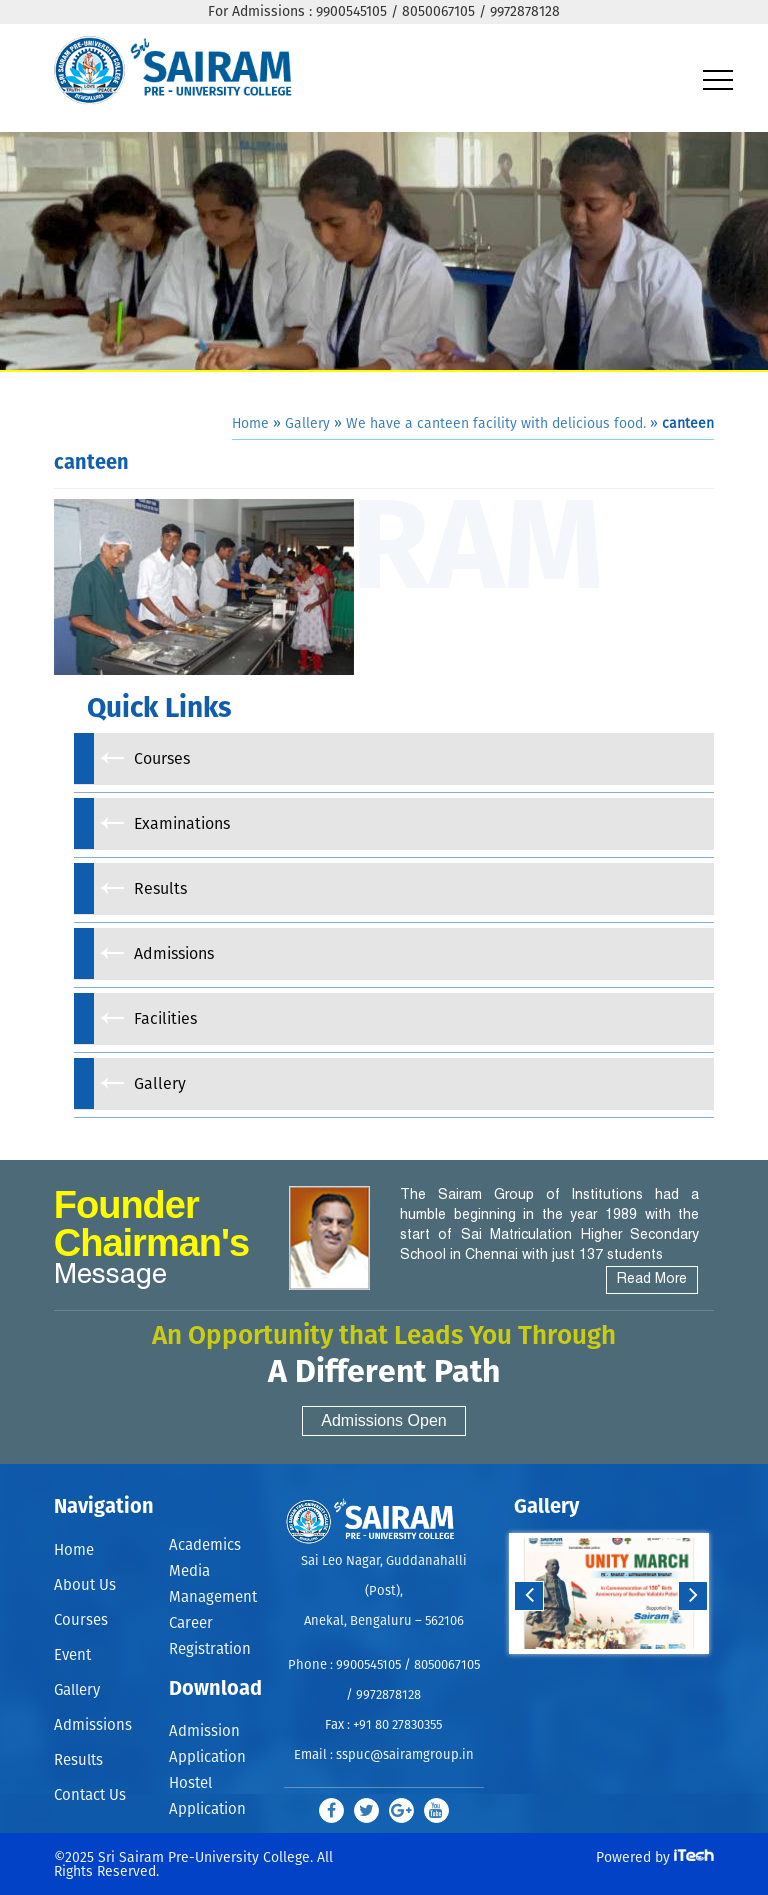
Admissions (93, 1725)
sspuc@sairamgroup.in (405, 1755)
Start (607, 1673)
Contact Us (90, 1795)
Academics (205, 1545)
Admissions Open (383, 1420)
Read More (652, 1279)
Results (78, 1760)
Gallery (307, 424)
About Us (85, 1585)
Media (189, 1571)
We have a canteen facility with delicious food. (496, 424)
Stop (622, 1673)
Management (213, 1597)
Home (250, 424)
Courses (81, 1620)
